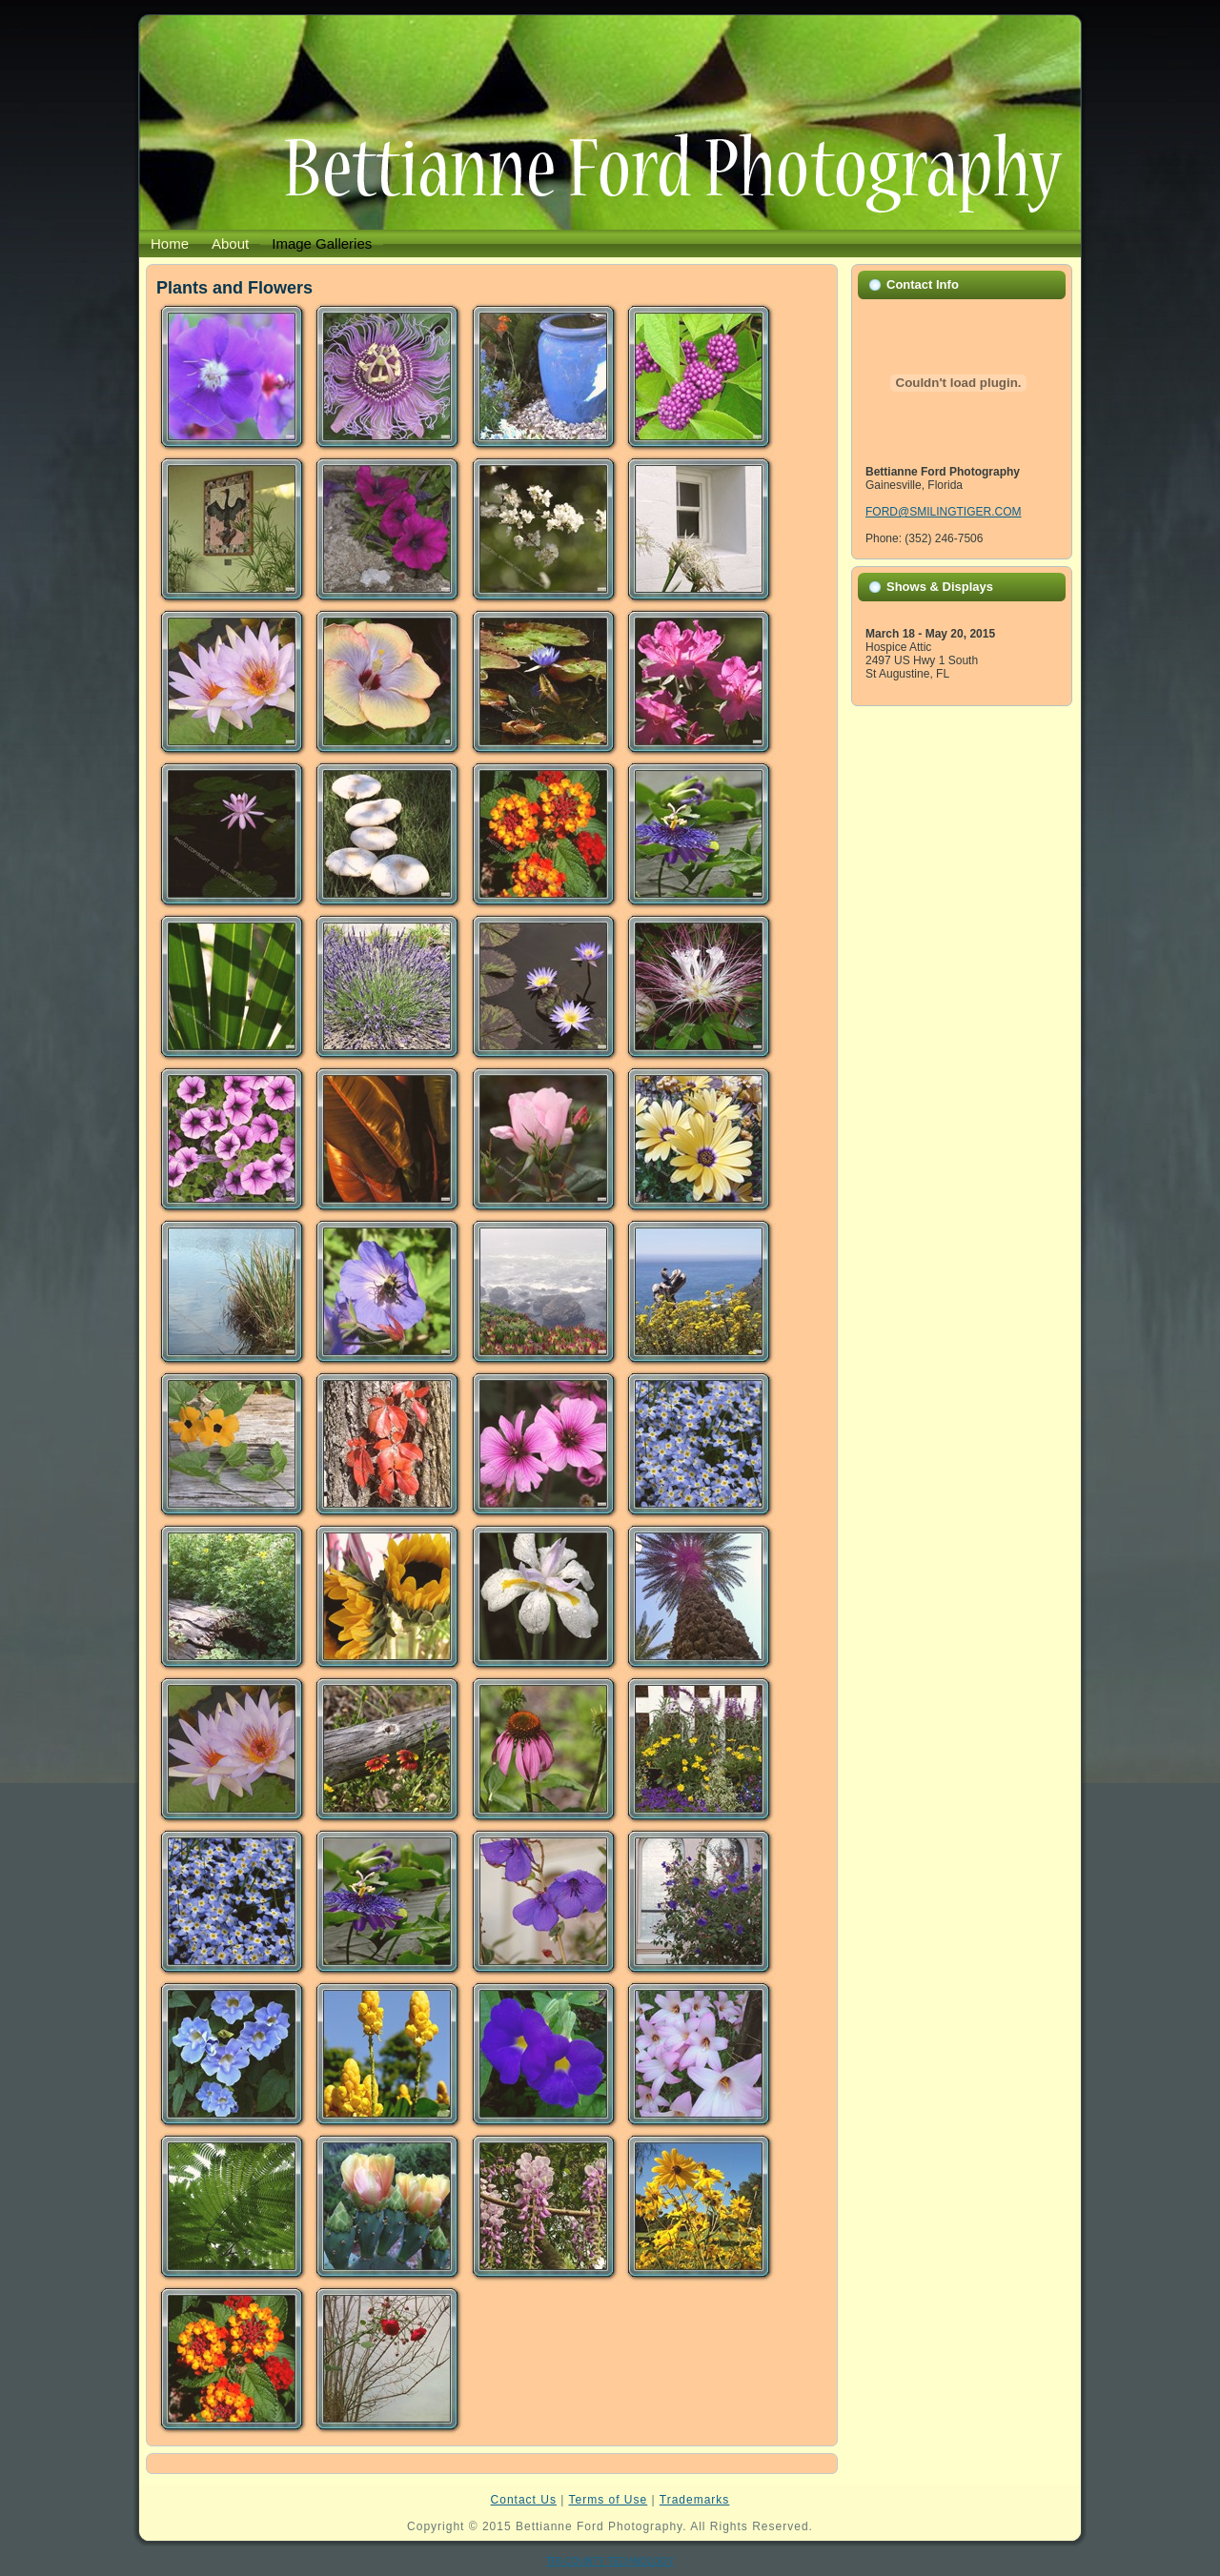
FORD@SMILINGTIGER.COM (943, 511)
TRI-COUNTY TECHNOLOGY (610, 2561)
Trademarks (695, 2499)
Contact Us (524, 2499)
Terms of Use (608, 2499)
